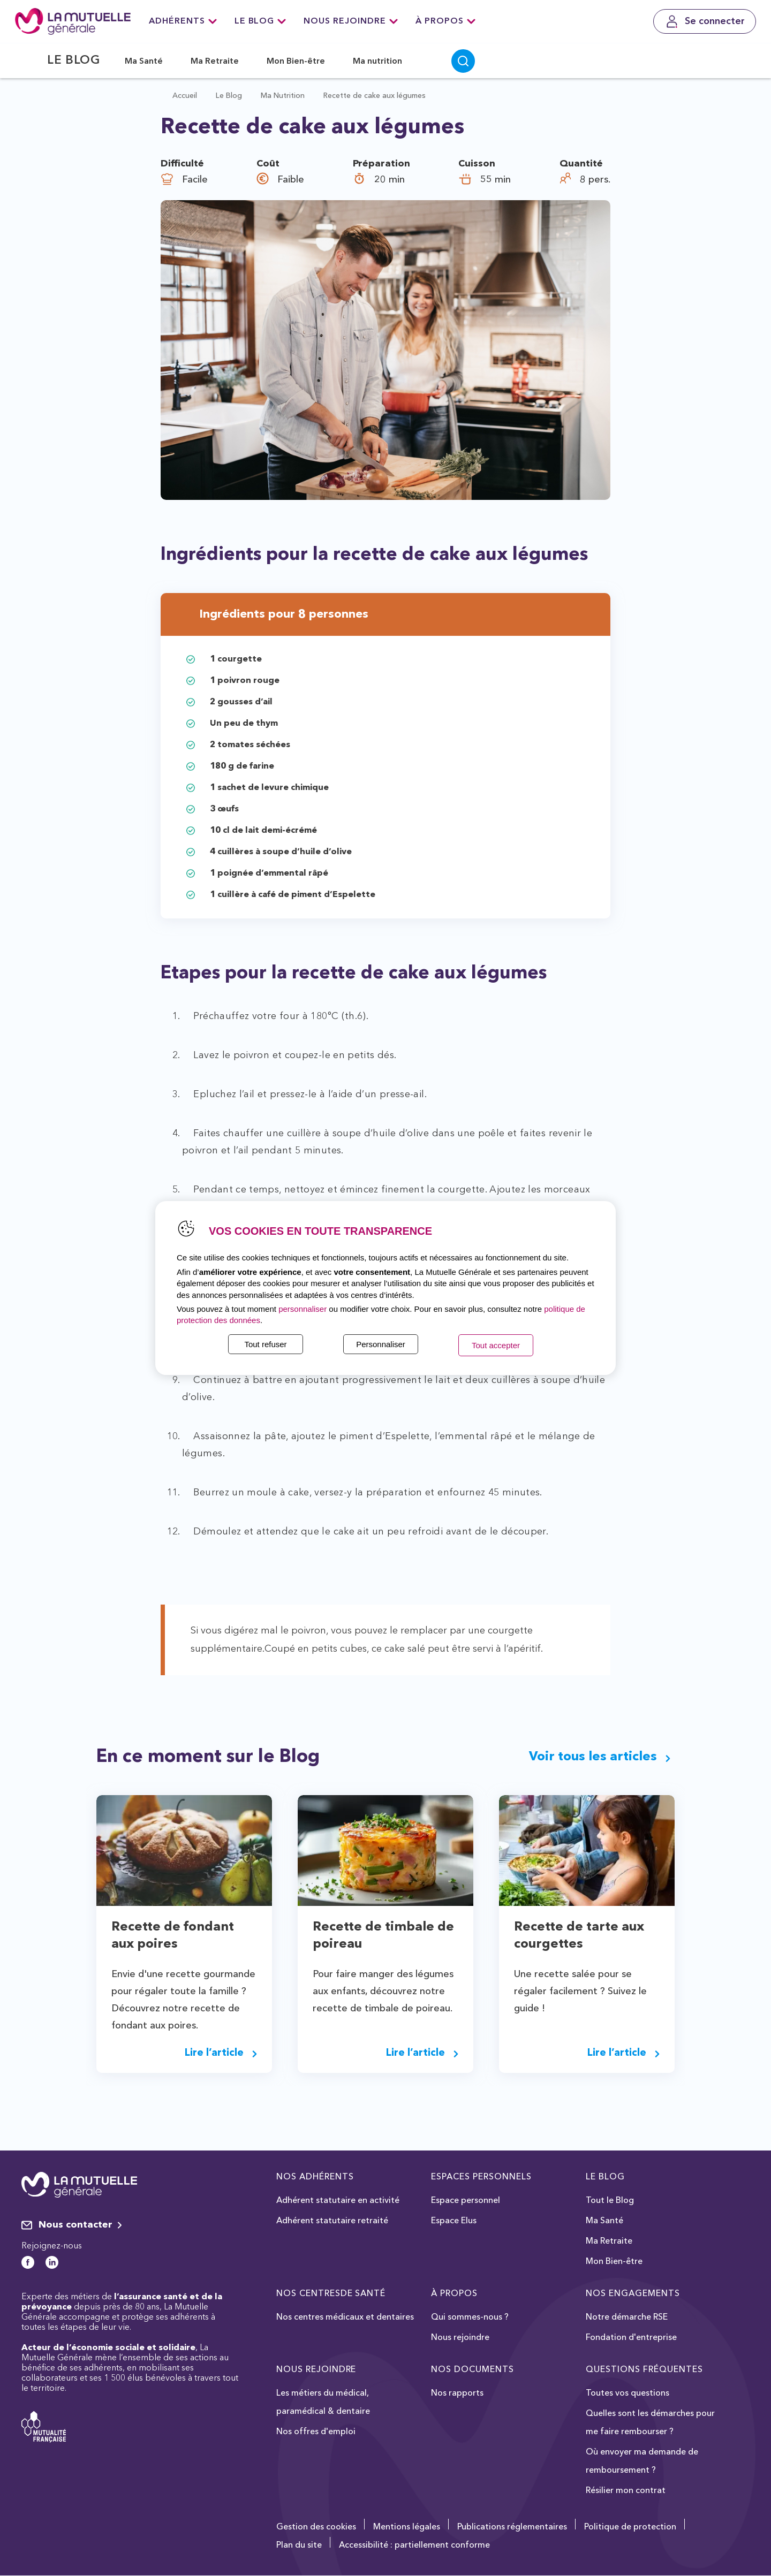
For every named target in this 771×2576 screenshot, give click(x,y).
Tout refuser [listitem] (265, 1344)
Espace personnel (465, 2201)
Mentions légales (406, 2527)
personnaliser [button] (302, 1308)
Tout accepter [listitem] (496, 1345)
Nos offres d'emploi (316, 2432)
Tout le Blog (610, 2201)
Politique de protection (630, 2527)
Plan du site (299, 2545)
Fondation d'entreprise (631, 2338)
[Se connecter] (704, 21)
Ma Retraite (215, 61)
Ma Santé (144, 61)
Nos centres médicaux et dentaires (345, 2317)
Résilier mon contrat (626, 2491)
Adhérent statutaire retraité (332, 2221)
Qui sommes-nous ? (470, 2317)
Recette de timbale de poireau (383, 1936)
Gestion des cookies (316, 2527)
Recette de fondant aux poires (172, 1936)
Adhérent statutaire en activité (337, 2201)
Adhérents (183, 21)
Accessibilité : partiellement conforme (414, 2545)
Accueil (184, 96)
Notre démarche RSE (627, 2317)
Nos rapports (457, 2393)
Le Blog (260, 21)
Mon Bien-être (296, 61)
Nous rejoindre (350, 21)
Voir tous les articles (599, 1757)
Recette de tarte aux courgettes (579, 1936)
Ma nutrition (377, 61)
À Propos (445, 21)
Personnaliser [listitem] (380, 1344)
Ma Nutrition (283, 96)
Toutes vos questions (627, 2393)
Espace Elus (454, 2221)
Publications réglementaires (512, 2527)
